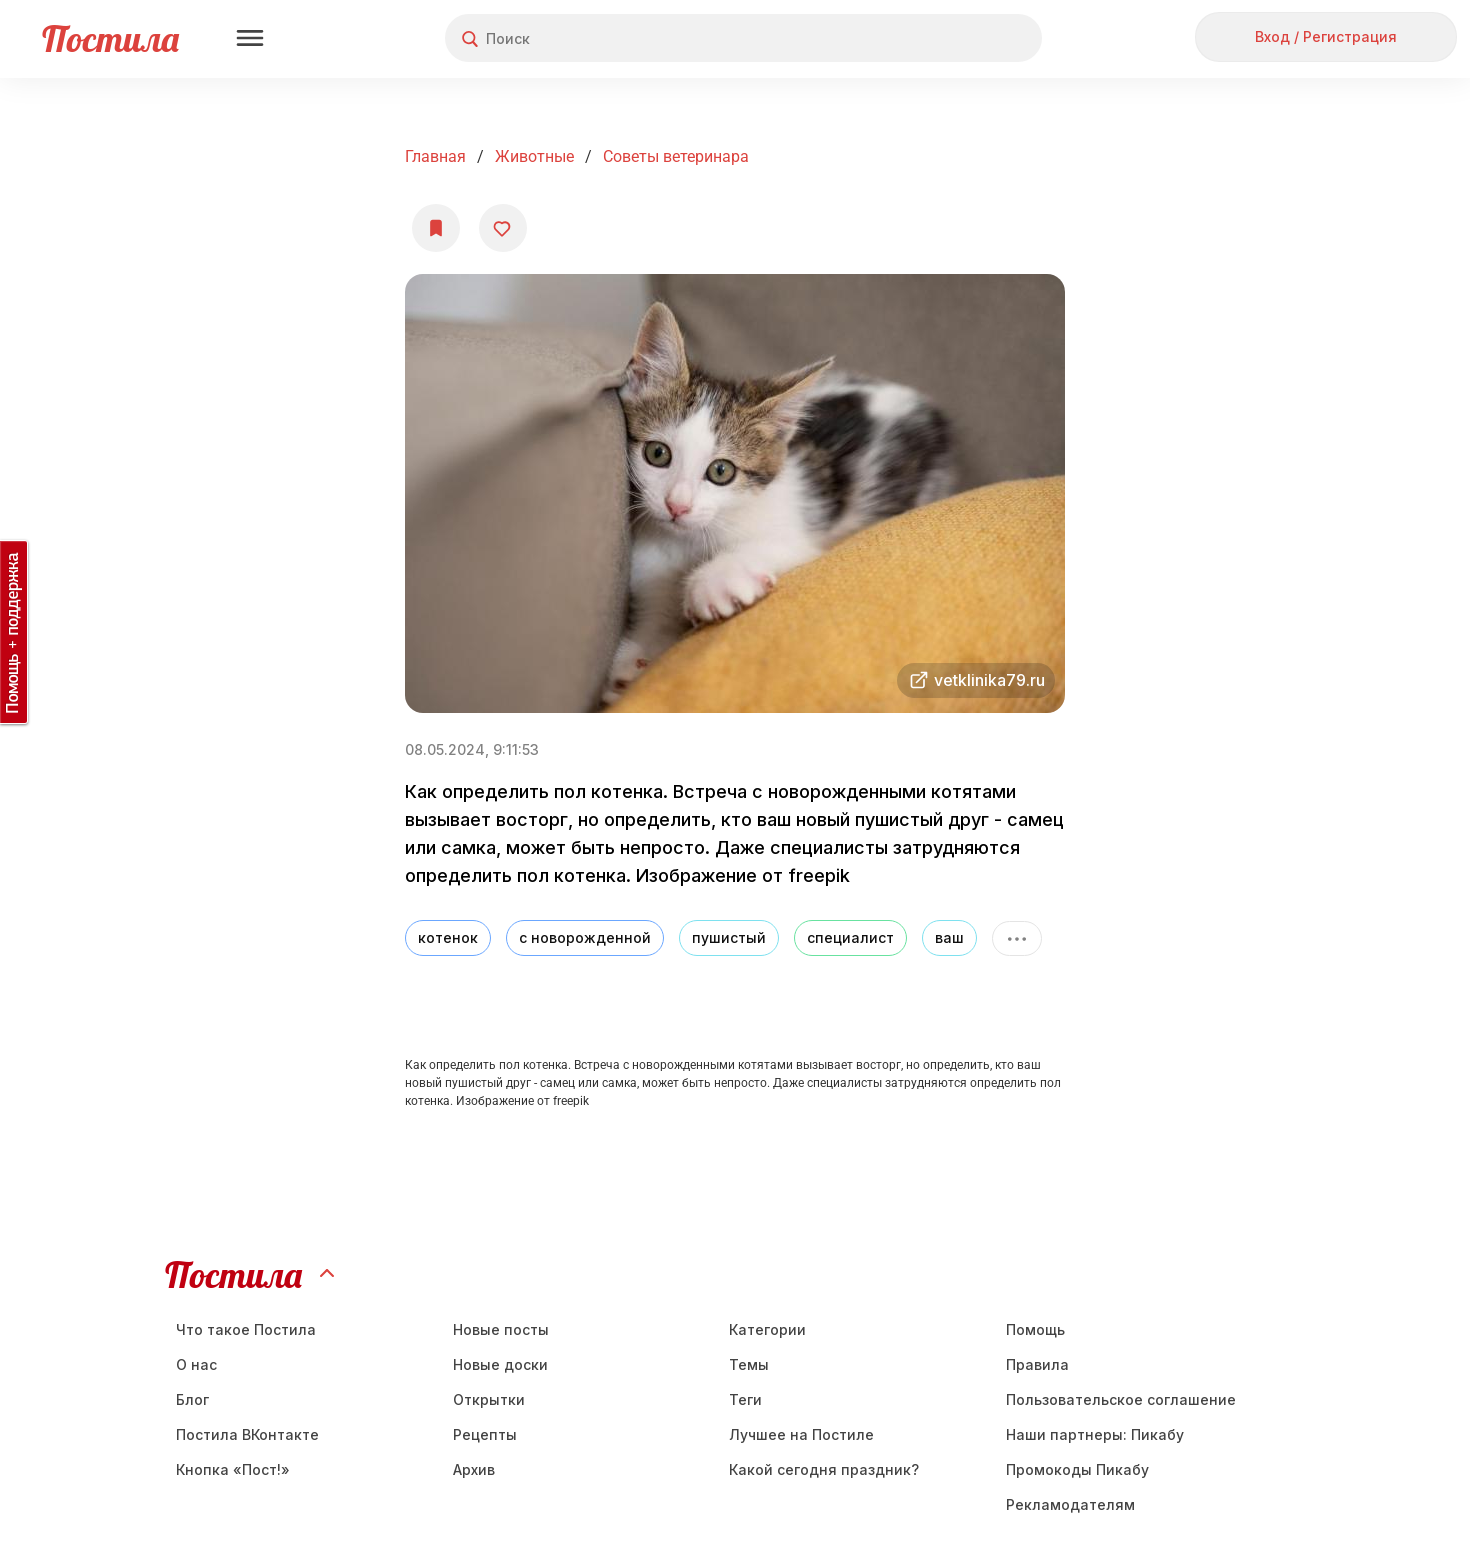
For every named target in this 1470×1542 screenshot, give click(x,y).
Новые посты (501, 1329)
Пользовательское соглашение (1121, 1399)
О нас (196, 1364)
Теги (745, 1399)
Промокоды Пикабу (1077, 1469)
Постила (110, 38)
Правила (1037, 1364)
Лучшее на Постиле (801, 1434)
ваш (949, 937)
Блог (192, 1399)
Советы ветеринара (676, 156)
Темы (749, 1364)
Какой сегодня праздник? (824, 1469)
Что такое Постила (246, 1329)
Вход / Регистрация (1326, 36)
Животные (534, 156)
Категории (767, 1329)
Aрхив (474, 1469)
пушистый (729, 937)
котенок (448, 937)
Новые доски (500, 1364)
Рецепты (485, 1434)
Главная (435, 156)
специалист (850, 937)
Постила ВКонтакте (247, 1434)
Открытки (489, 1399)
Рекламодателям (1070, 1504)
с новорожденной (585, 937)
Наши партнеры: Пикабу (1095, 1434)
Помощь (1035, 1329)
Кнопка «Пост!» (233, 1469)
